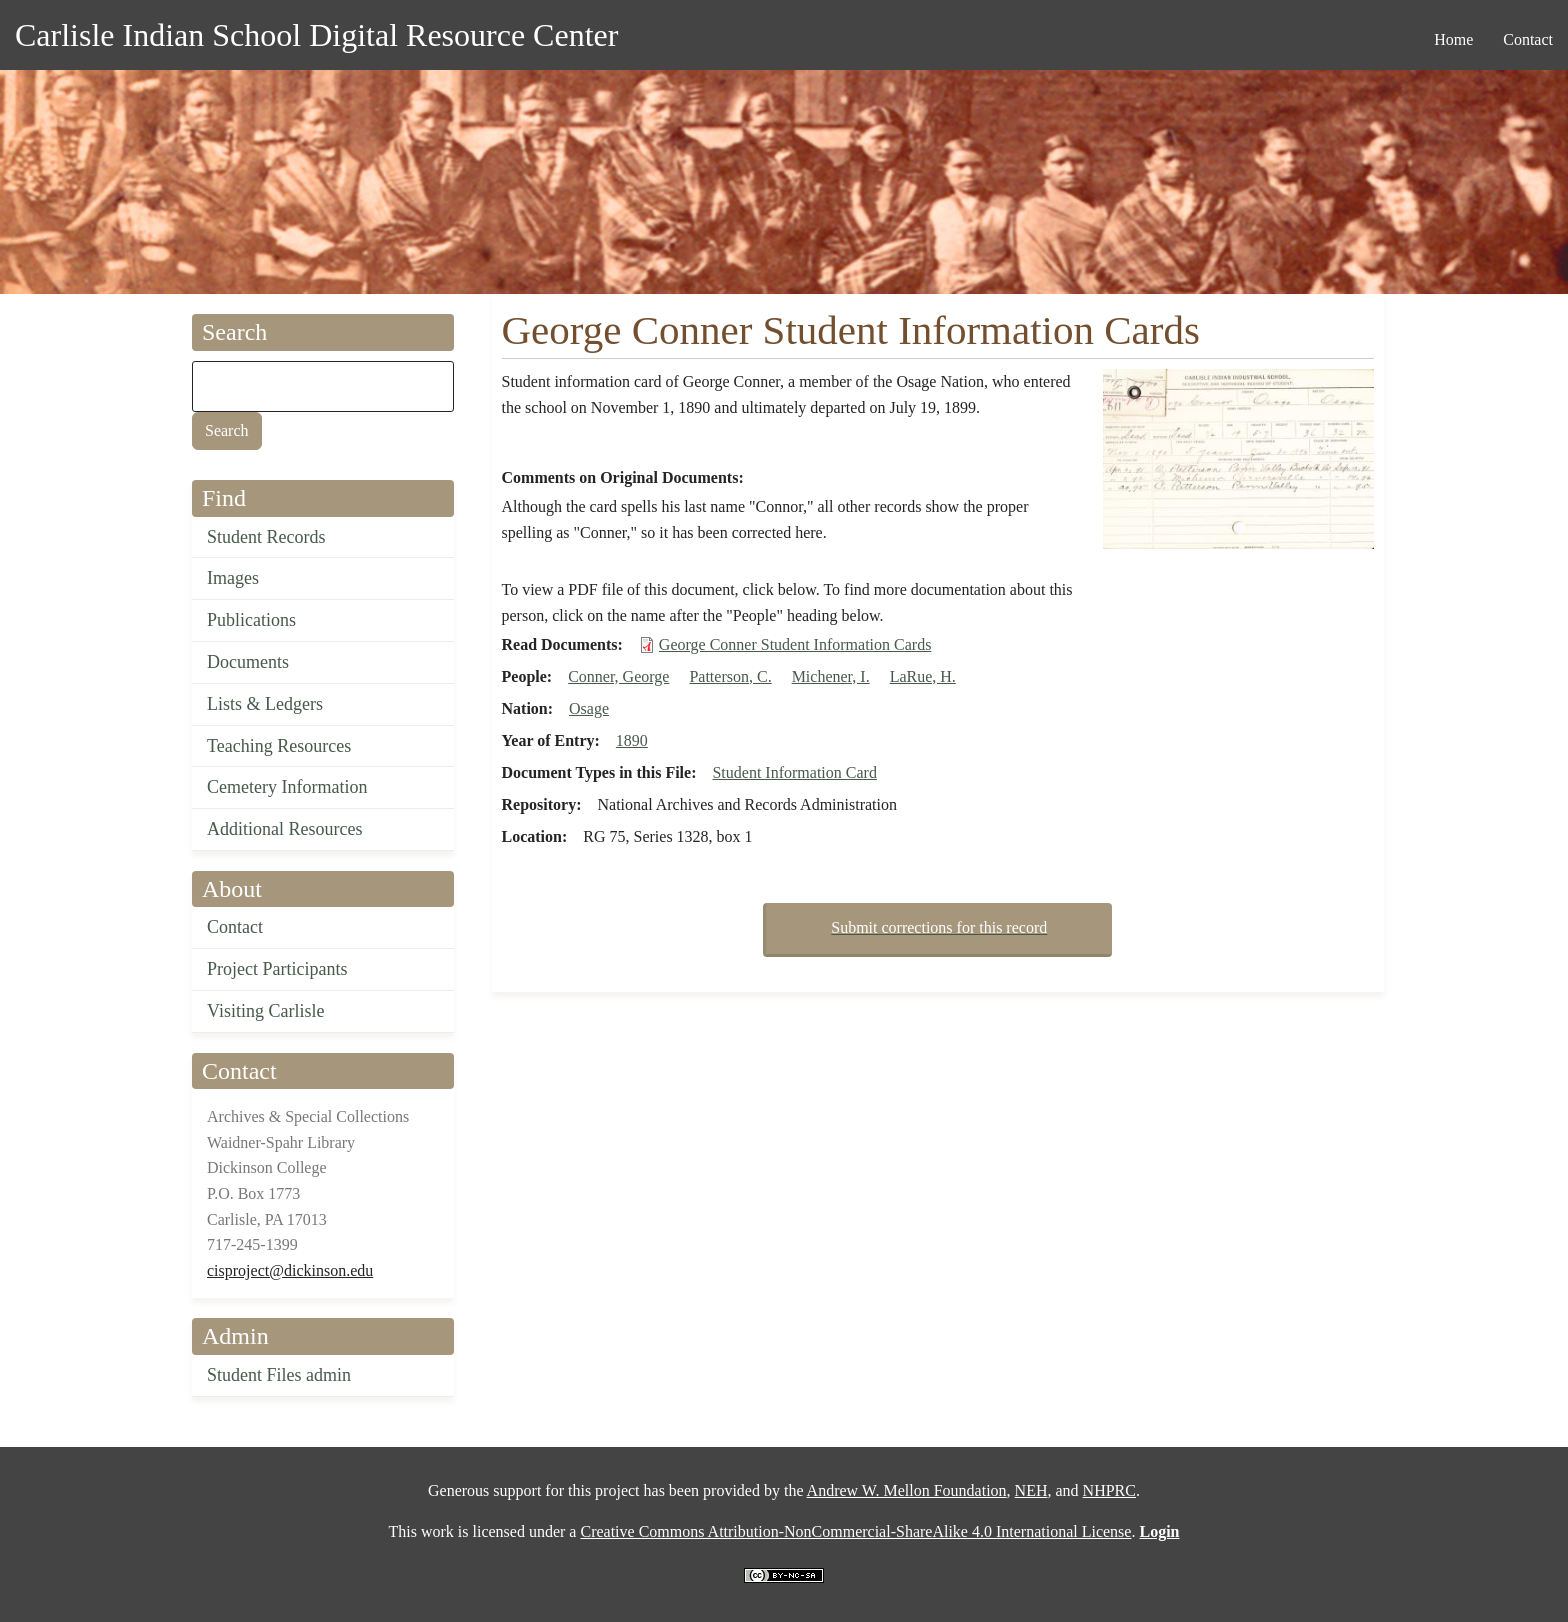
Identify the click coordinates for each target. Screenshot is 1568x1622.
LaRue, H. (923, 676)
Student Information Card (794, 772)
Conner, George (618, 676)
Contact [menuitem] (1528, 39)
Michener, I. (831, 676)
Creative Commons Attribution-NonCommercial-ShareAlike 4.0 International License (855, 1531)
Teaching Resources (279, 746)
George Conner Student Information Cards (795, 644)
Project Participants (277, 969)
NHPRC (1109, 1490)
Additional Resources (284, 829)
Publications (251, 620)
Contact (235, 927)
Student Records (266, 537)
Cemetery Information (287, 787)
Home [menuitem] (1453, 39)
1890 (632, 740)
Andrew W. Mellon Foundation (907, 1490)
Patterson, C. (730, 676)
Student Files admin (279, 1375)
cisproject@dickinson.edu (290, 1270)
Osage (589, 708)
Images (233, 578)
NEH (1031, 1490)
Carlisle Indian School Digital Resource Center (316, 35)
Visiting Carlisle (265, 1011)
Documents (248, 662)
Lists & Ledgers (265, 704)
